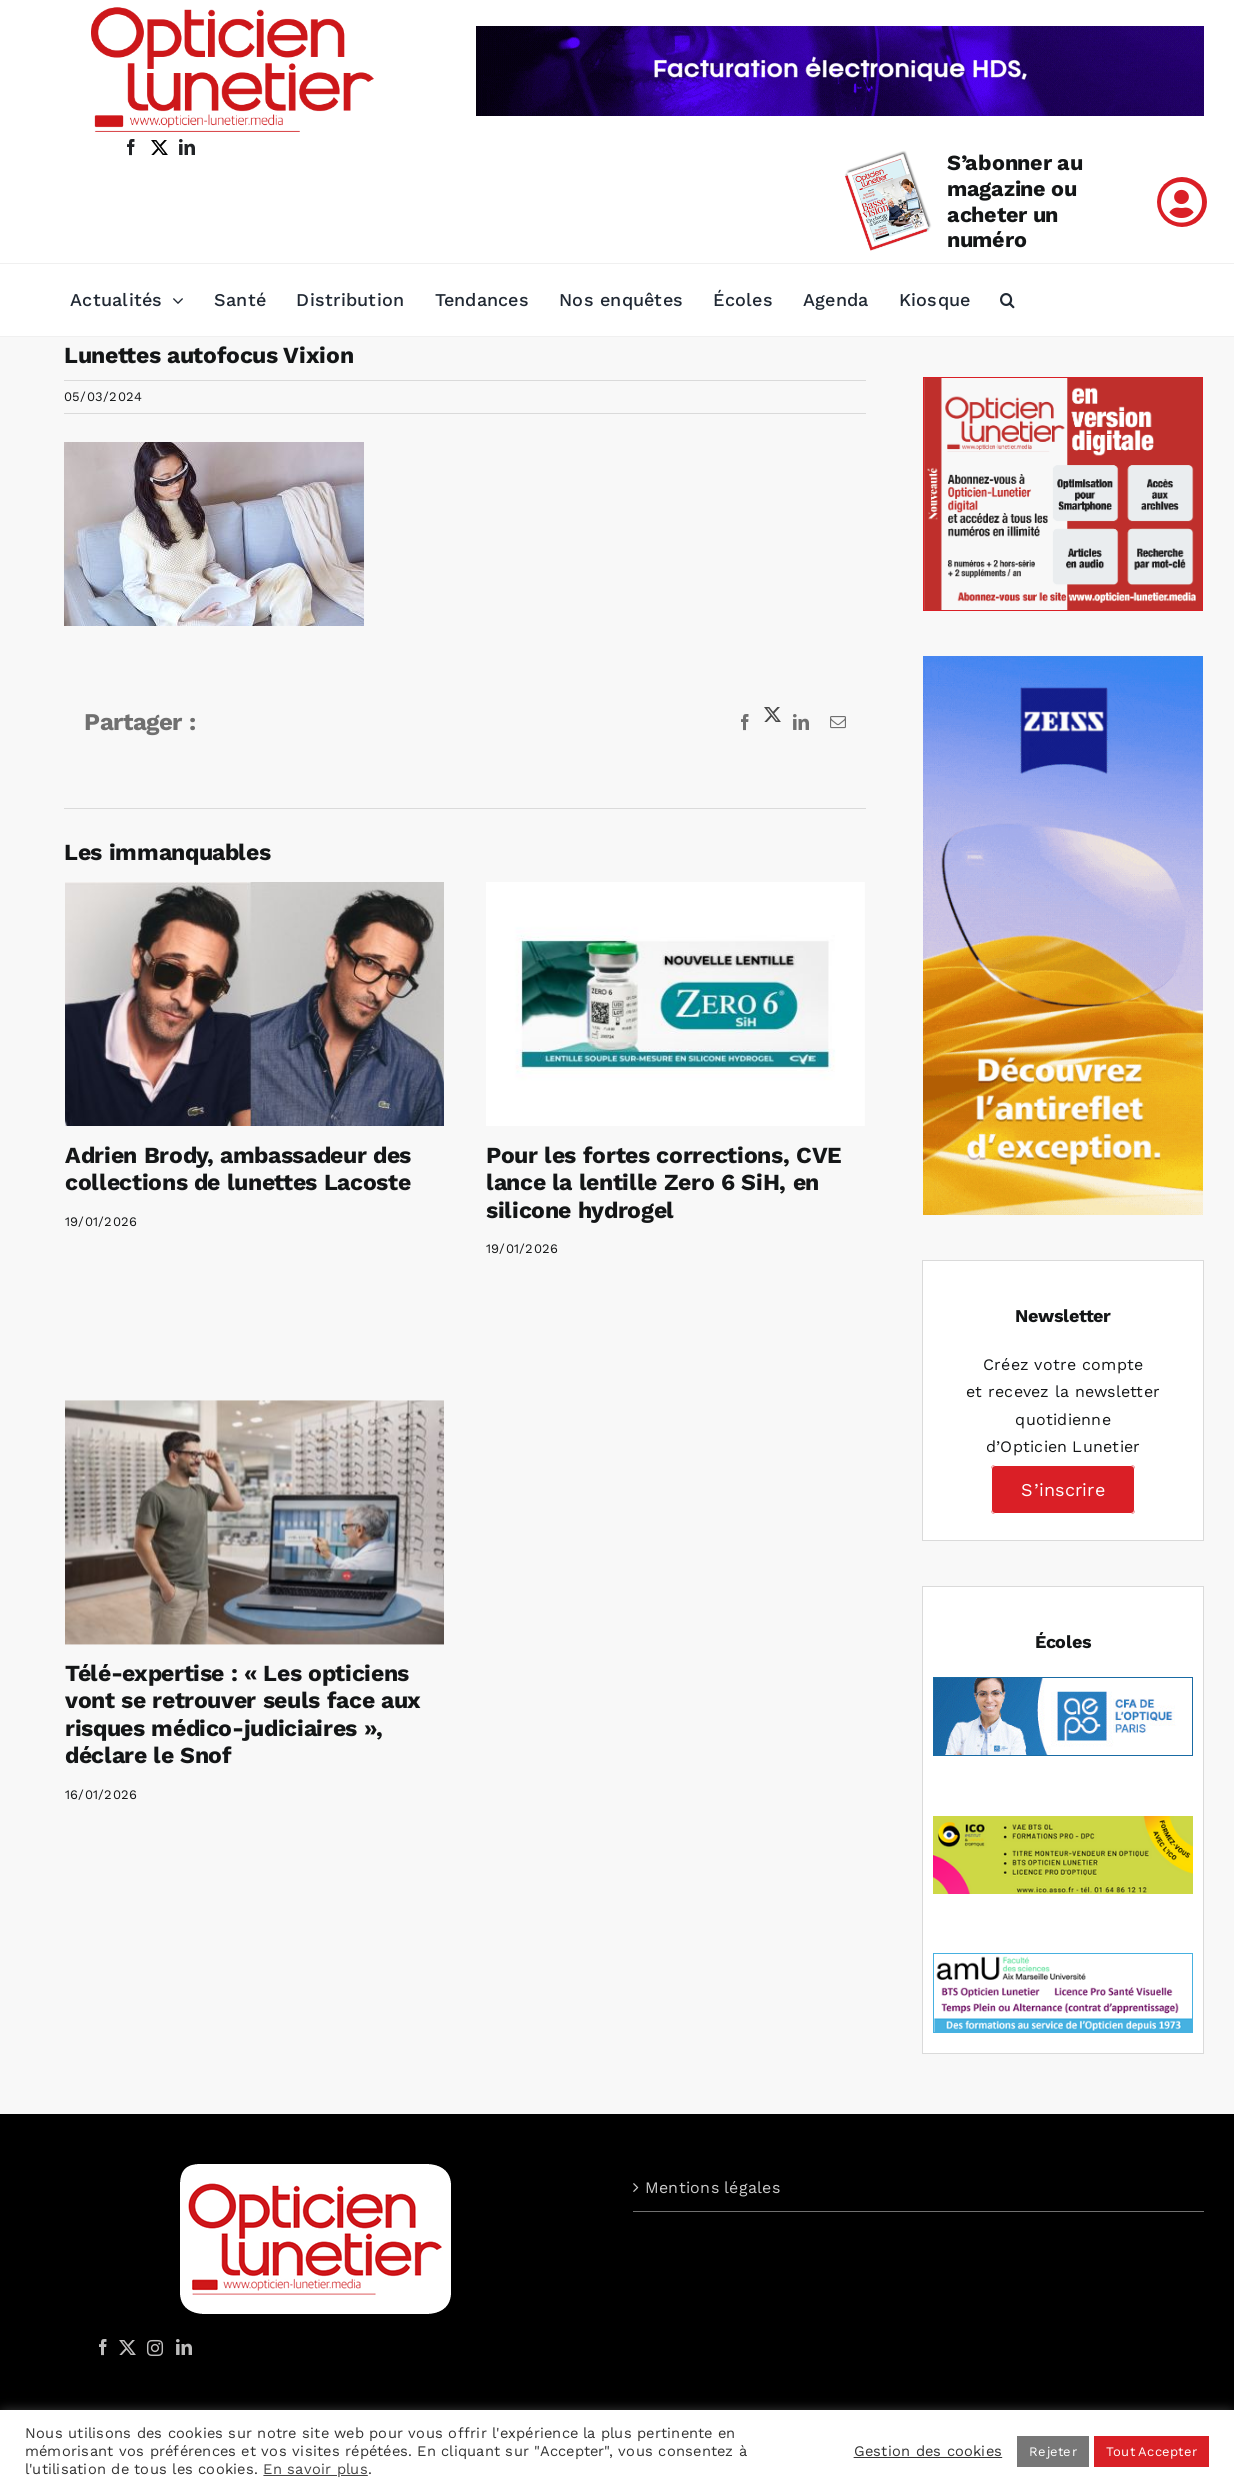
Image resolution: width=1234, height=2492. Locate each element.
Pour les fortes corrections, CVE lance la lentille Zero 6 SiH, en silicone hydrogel (650, 1183)
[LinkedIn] (184, 2347)
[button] (1007, 300)
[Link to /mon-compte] (1182, 202)
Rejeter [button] (1053, 2451)
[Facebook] (103, 2347)
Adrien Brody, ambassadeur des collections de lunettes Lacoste (238, 1169)
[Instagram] (152, 2347)
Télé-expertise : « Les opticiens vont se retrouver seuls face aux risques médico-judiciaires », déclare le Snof (298, 1664)
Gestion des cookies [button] (928, 2451)
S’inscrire (1062, 1489)
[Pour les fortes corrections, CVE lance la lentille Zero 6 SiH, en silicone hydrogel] (661, 1003)
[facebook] (131, 147)
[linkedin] (187, 147)
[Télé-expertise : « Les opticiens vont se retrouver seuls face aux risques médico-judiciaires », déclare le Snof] (309, 1471)
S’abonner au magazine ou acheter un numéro (1014, 201)
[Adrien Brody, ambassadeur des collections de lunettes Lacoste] (254, 1003)
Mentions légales (712, 2187)
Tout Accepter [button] (1151, 2451)
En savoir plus (315, 2469)
